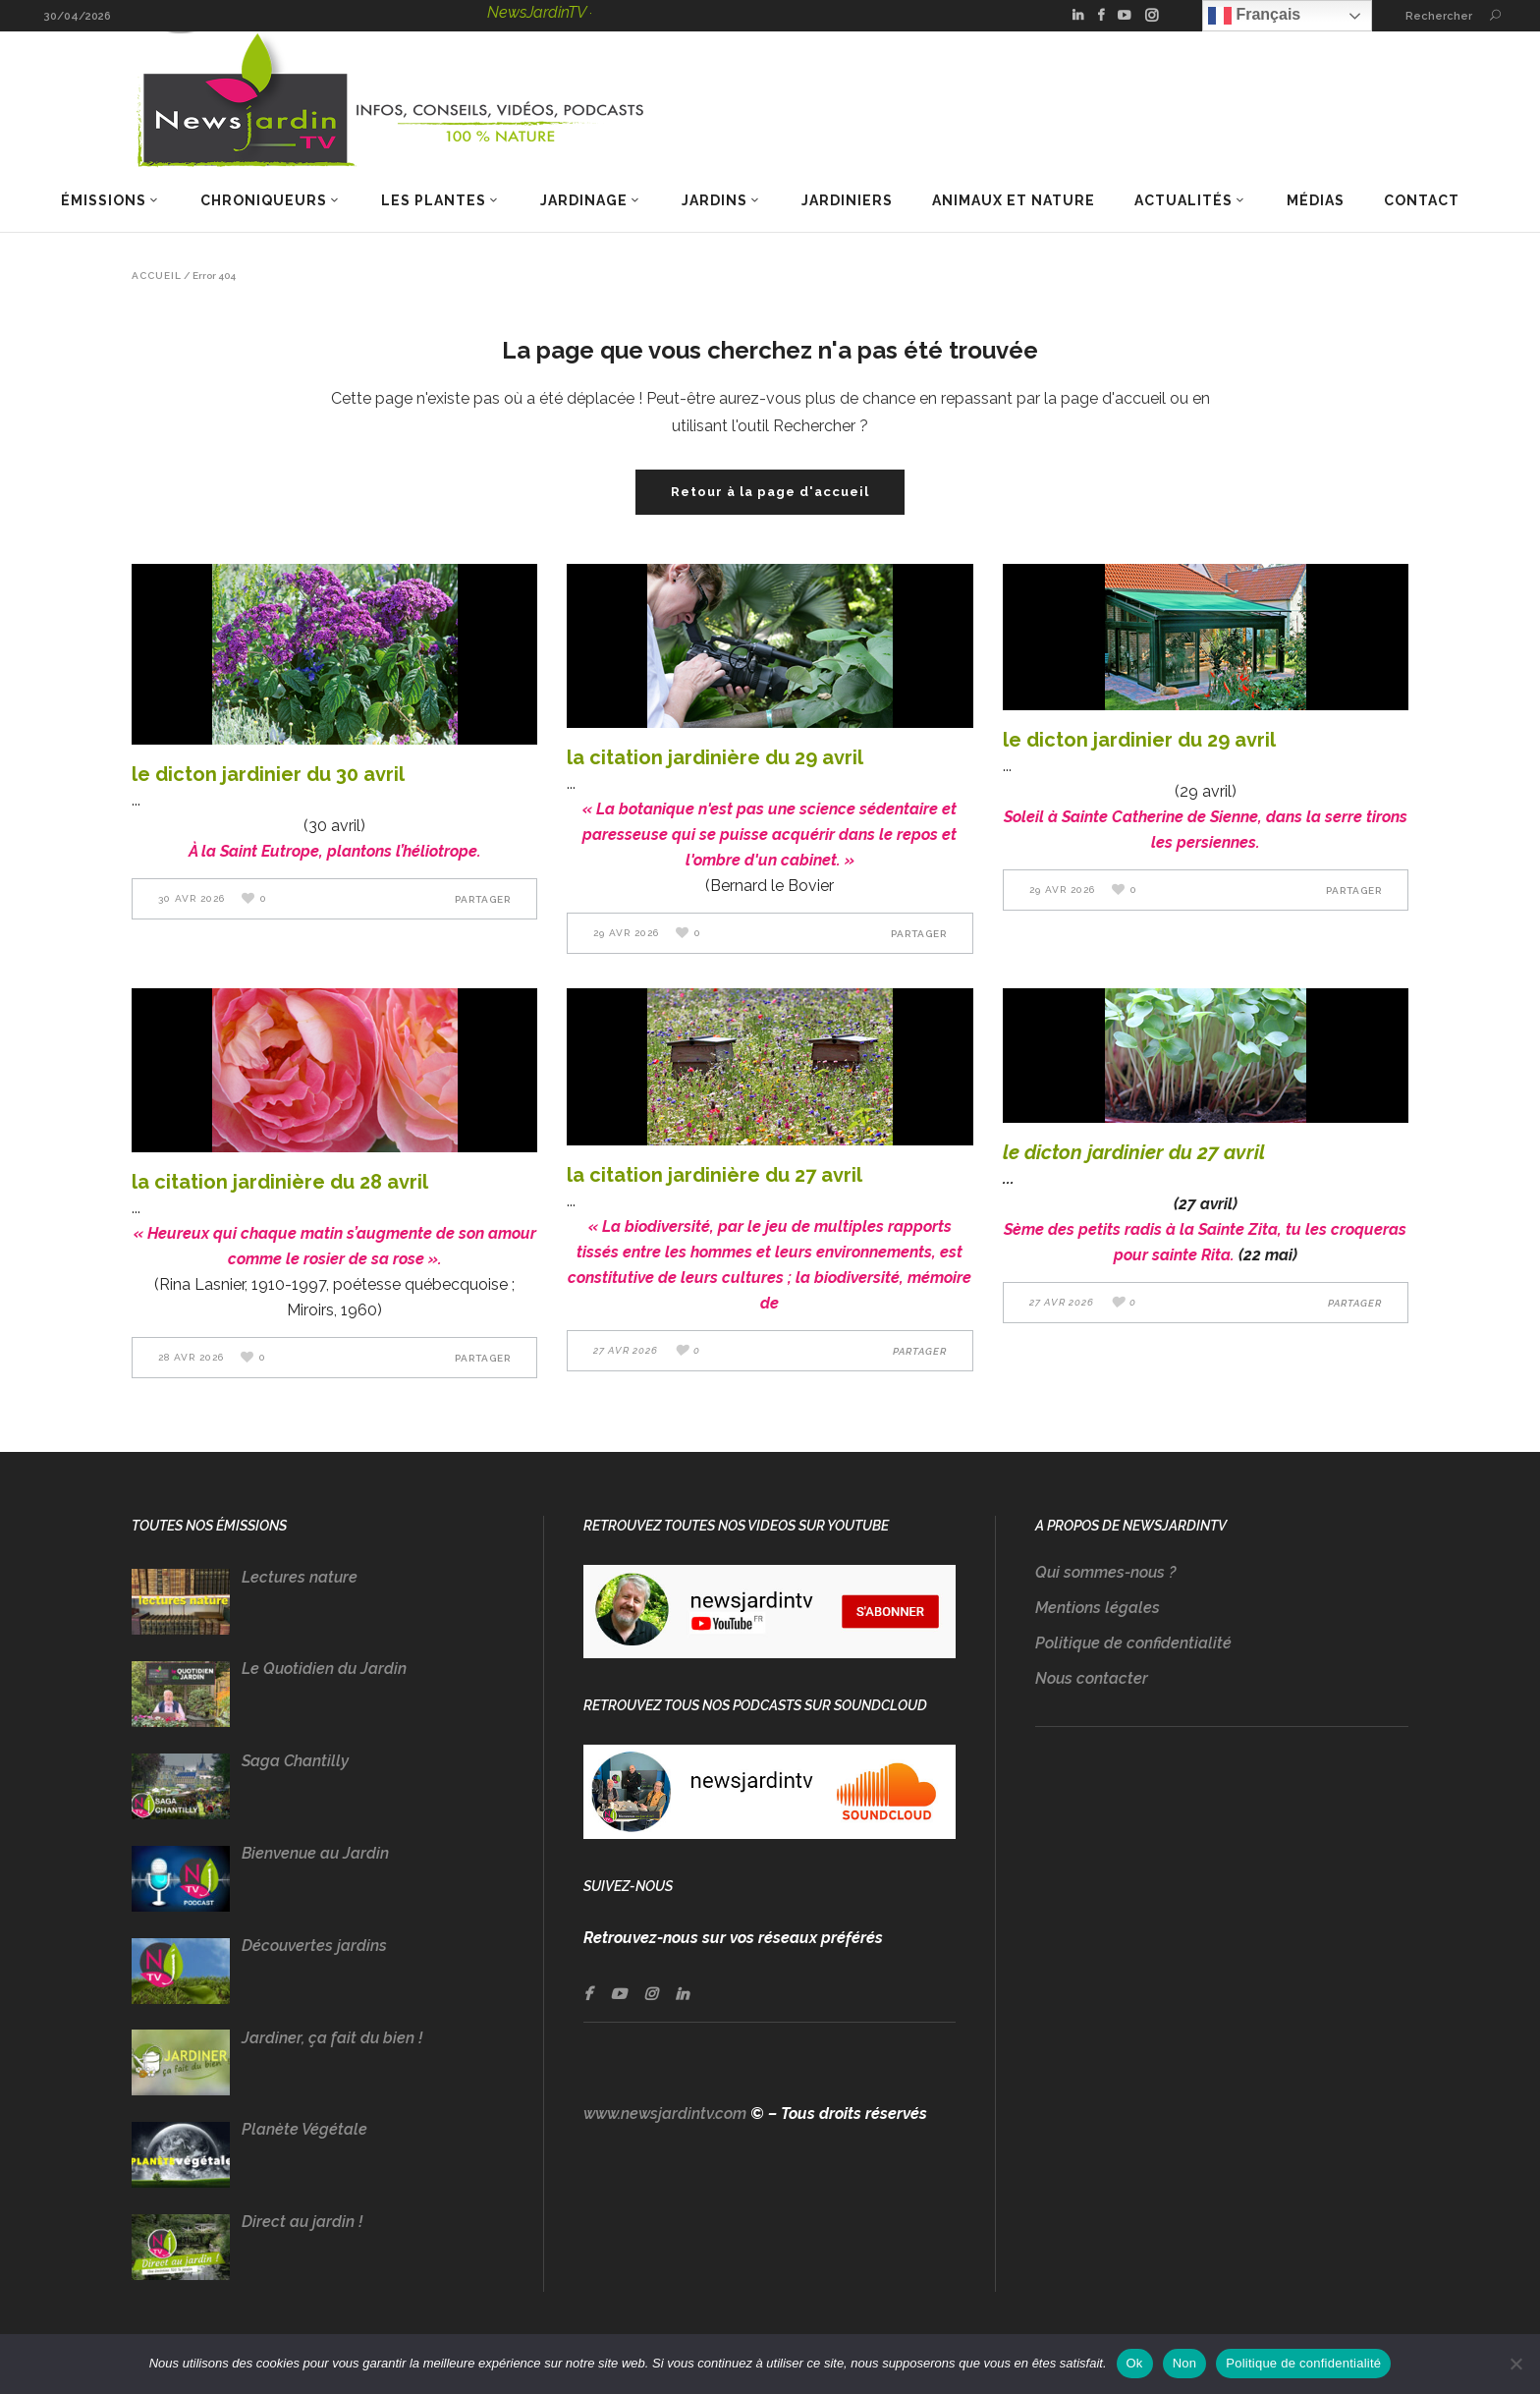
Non (1185, 2363)
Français (1254, 16)
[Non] (1515, 2363)
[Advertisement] (1221, 1950)
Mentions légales (1097, 1607)
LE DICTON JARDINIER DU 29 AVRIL (1139, 740)
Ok (1135, 2363)
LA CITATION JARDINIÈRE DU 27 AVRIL (714, 1175)
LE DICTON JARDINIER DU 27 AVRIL (1134, 1152)
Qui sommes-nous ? (1105, 1572)
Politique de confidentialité (1133, 1643)
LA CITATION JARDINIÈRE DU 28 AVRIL (280, 1182)
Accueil (157, 276)
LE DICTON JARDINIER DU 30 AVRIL (268, 774)
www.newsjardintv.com (664, 2113)
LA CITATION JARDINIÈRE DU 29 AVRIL (715, 757)
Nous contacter (1091, 1678)
